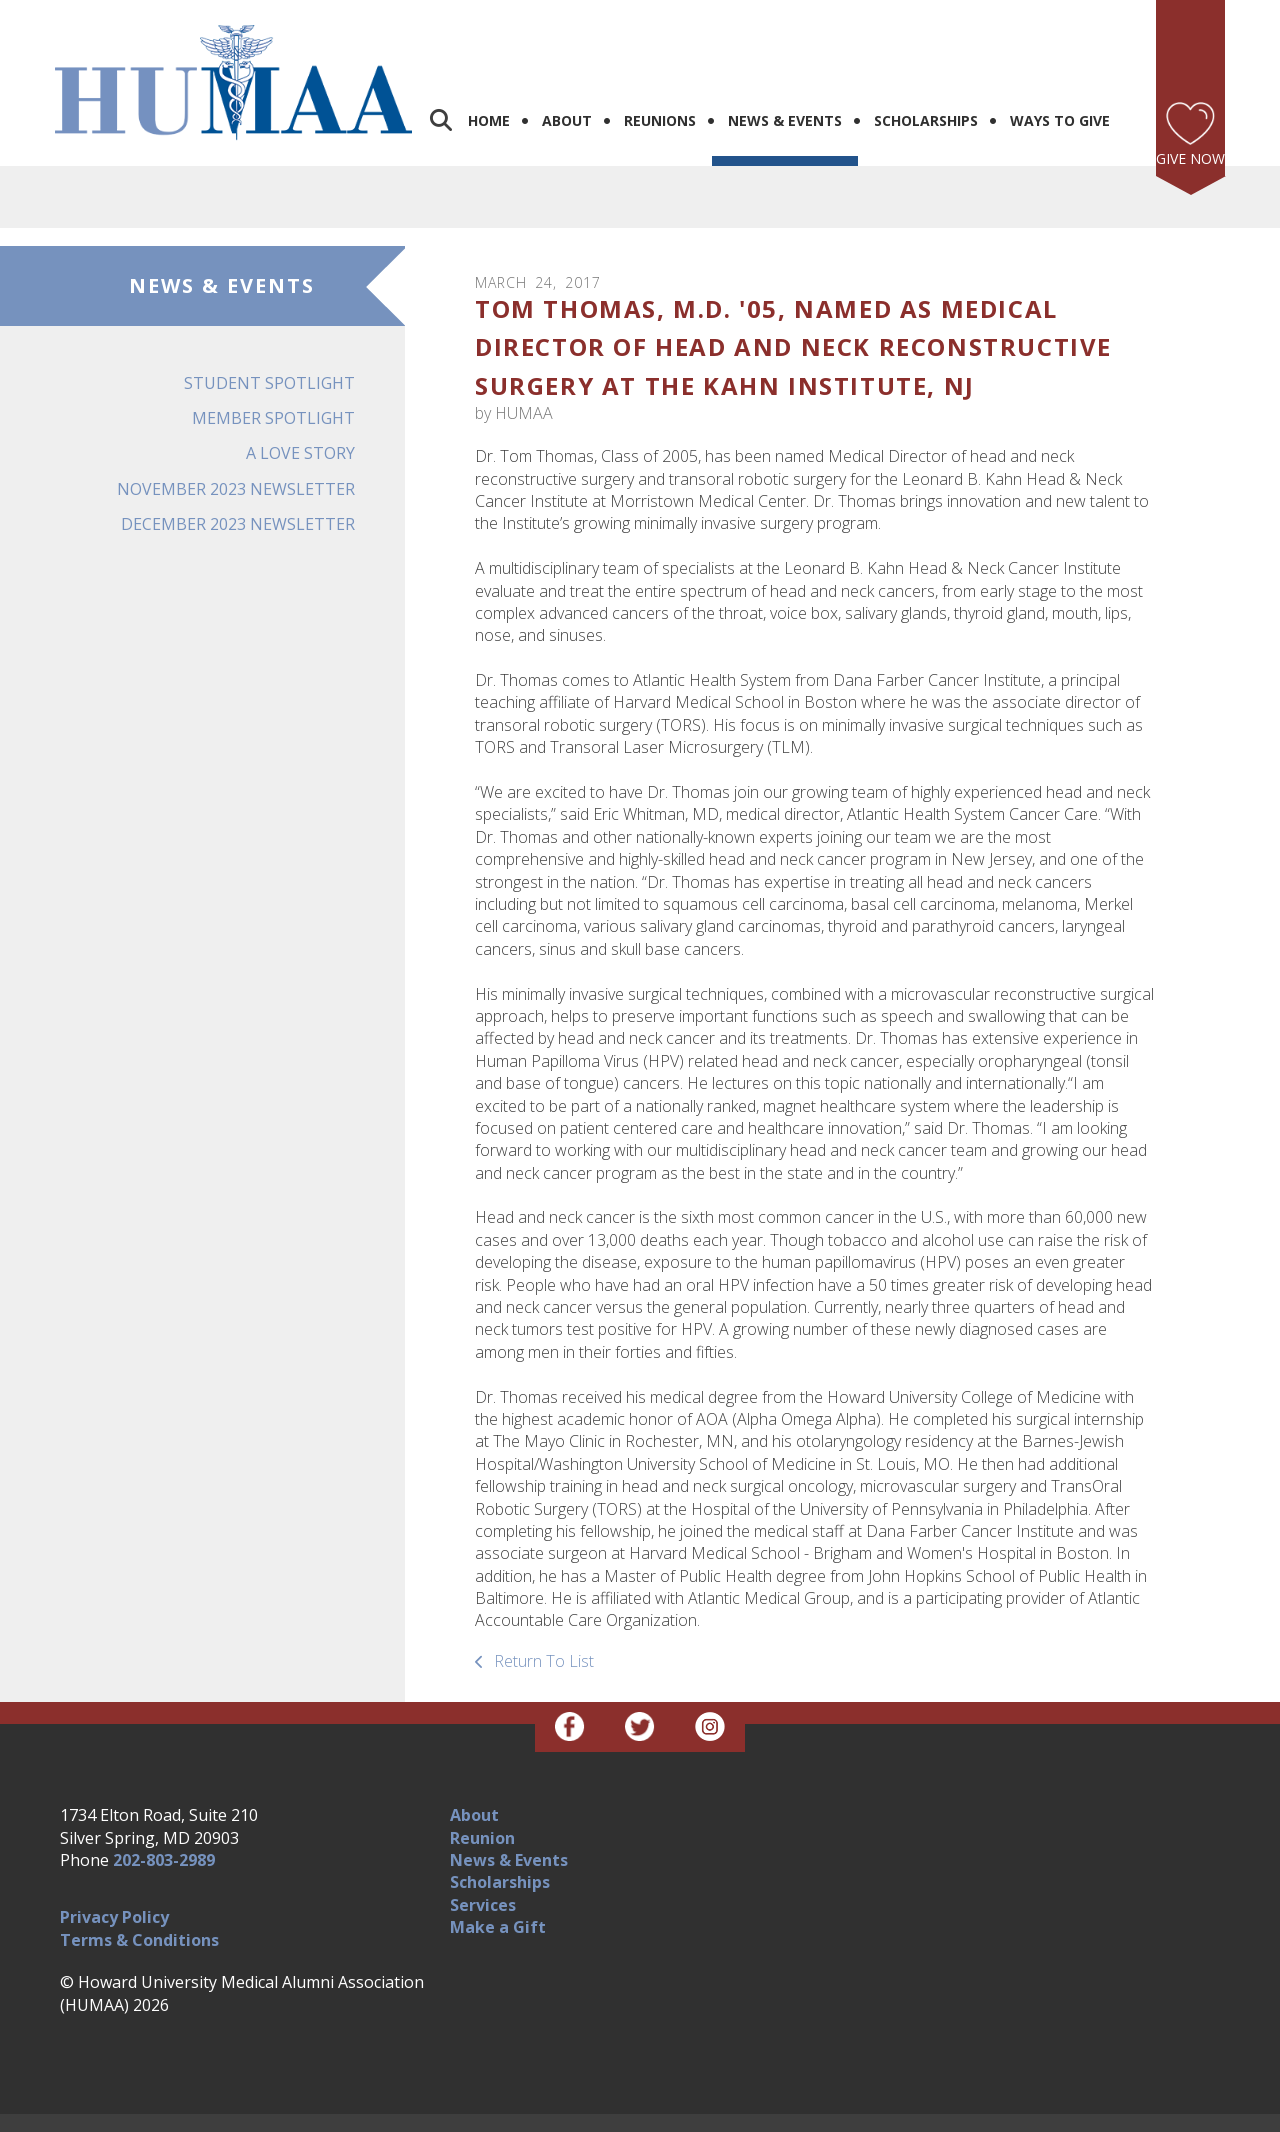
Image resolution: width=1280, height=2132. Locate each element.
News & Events (785, 90)
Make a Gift (498, 1897)
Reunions (660, 90)
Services (483, 1875)
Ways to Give (1060, 90)
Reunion (482, 1807)
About (567, 90)
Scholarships (926, 90)
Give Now (1190, 128)
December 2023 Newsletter (238, 494)
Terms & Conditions (139, 1910)
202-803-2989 (164, 1830)
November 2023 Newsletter (236, 458)
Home (489, 90)
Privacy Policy (114, 1887)
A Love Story (300, 423)
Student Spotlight (269, 353)
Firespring (678, 2113)
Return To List (542, 1631)
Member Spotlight (273, 388)
